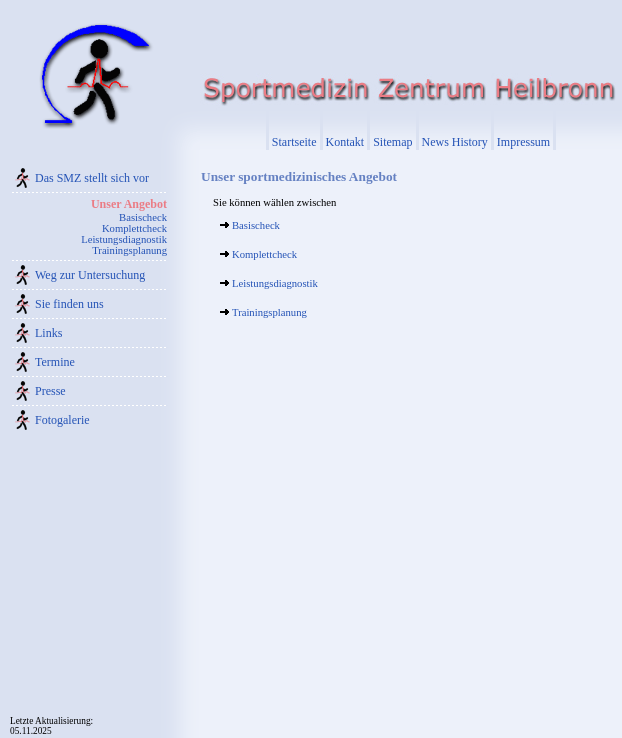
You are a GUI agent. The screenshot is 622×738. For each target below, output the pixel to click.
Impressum (523, 142)
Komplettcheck (134, 228)
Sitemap (392, 142)
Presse (50, 391)
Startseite (294, 142)
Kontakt (345, 142)
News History (455, 142)
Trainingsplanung (129, 250)
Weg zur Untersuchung (90, 275)
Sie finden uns (69, 304)
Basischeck (143, 217)
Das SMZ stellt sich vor (92, 178)
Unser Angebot (129, 204)
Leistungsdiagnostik (124, 239)
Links (48, 333)
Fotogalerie (62, 420)
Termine (55, 362)
